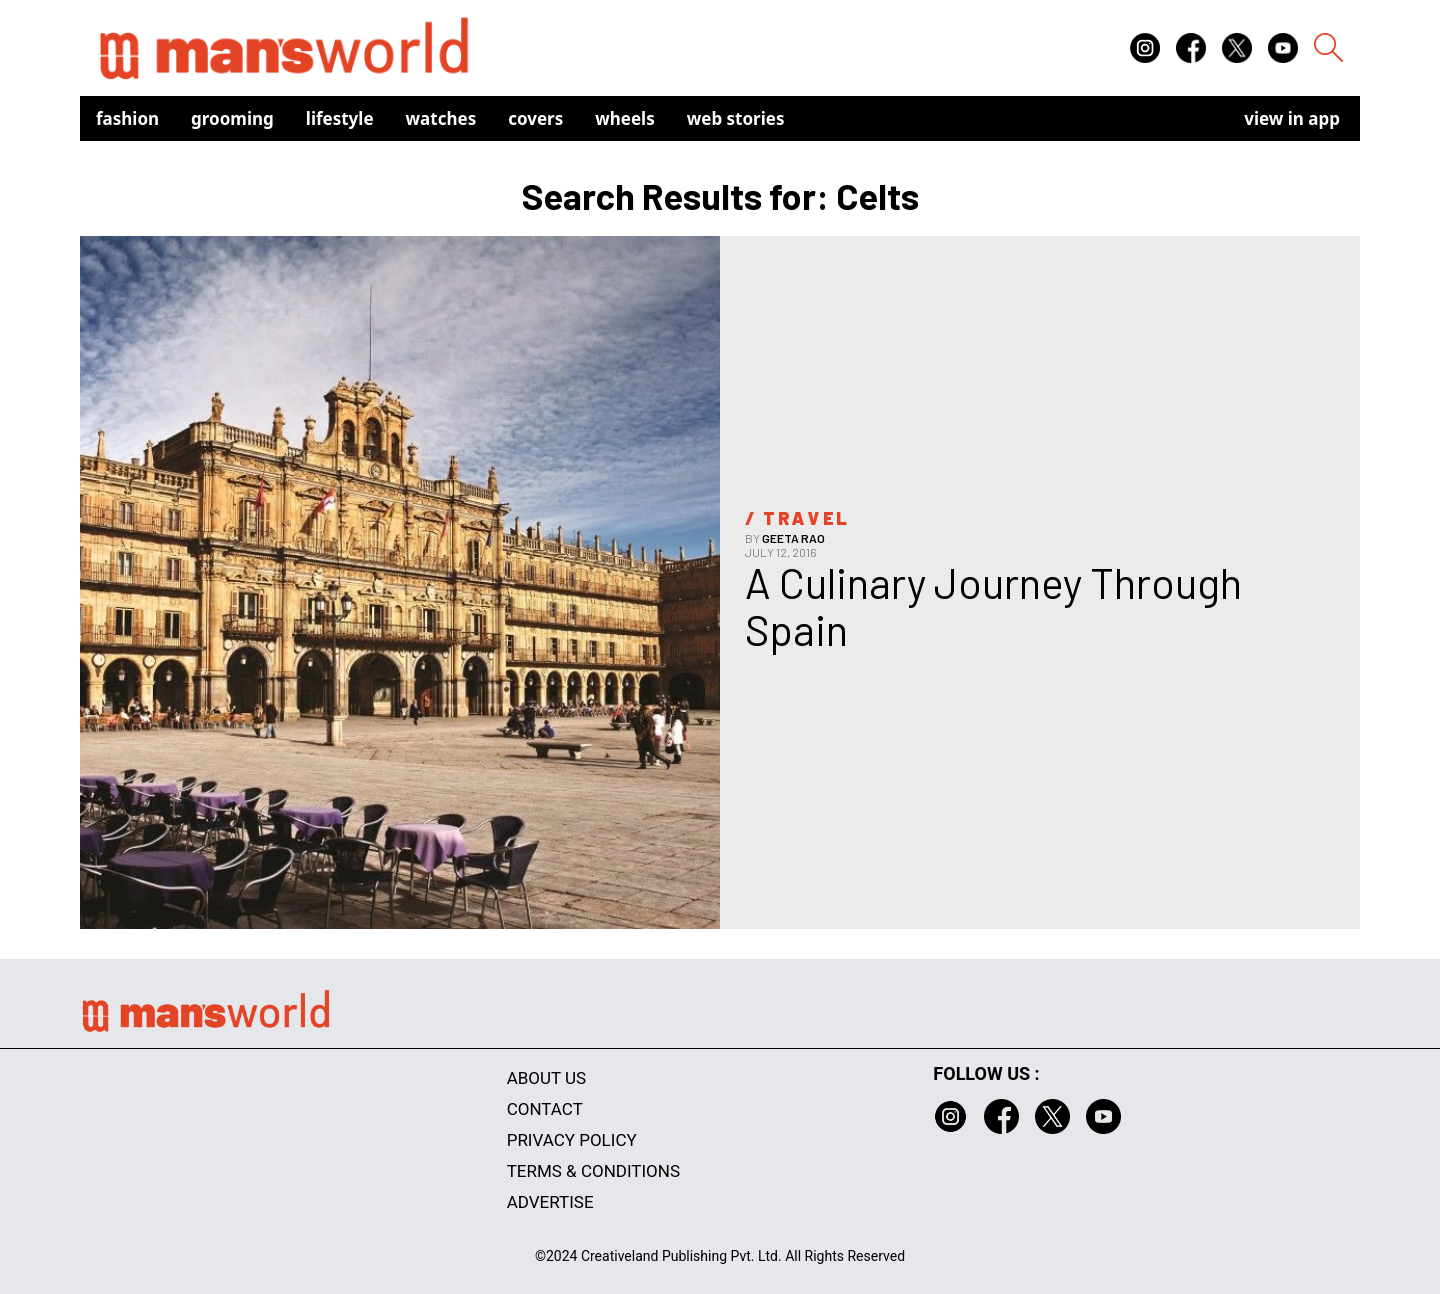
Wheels (625, 118)
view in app (1292, 118)
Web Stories (736, 118)
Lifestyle (340, 118)
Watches (441, 118)
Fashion (127, 118)
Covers (535, 118)
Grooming (232, 118)
